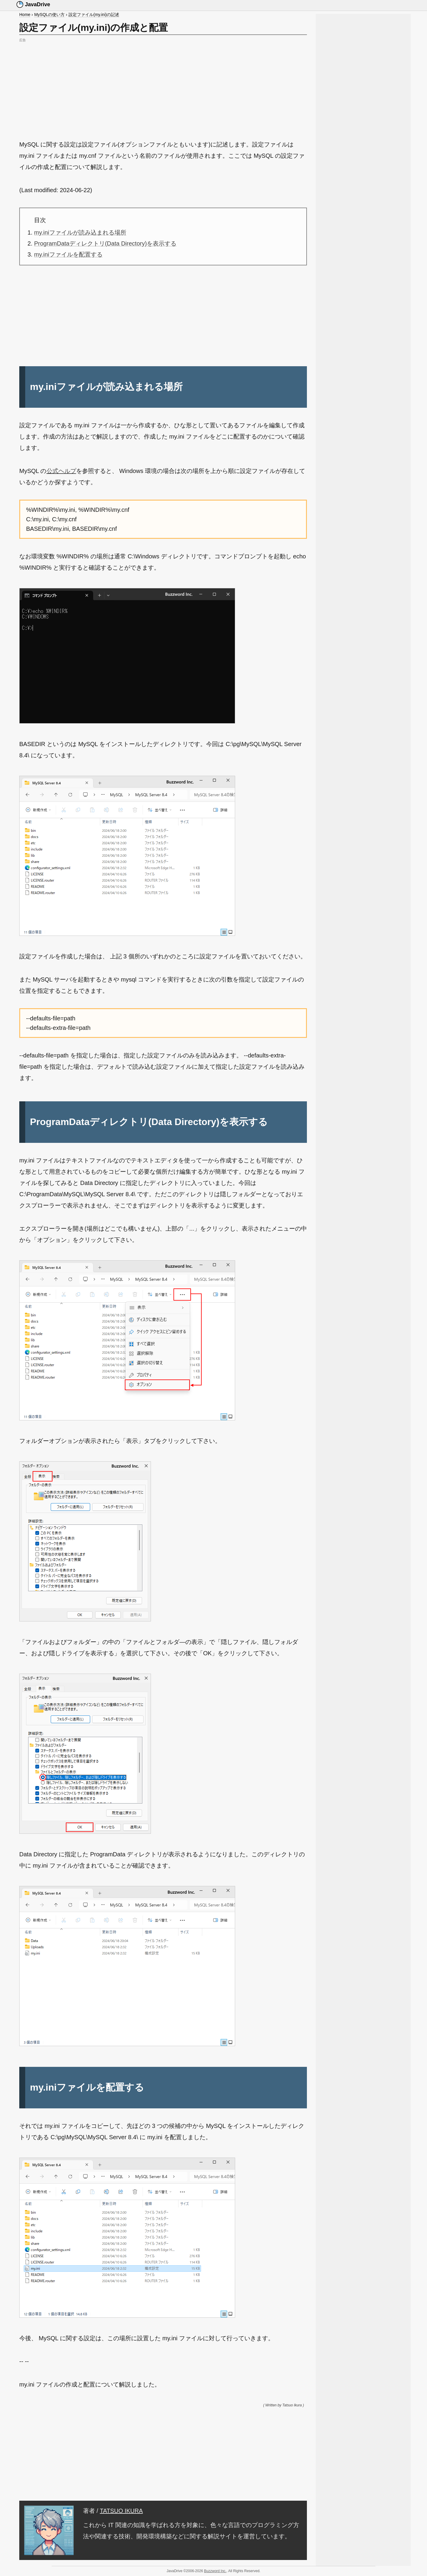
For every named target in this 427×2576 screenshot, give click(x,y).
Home (24, 14)
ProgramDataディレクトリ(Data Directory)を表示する (105, 243)
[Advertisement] (163, 85)
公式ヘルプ (61, 471)
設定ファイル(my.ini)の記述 (93, 14)
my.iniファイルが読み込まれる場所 (80, 232)
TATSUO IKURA (121, 2511)
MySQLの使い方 (49, 14)
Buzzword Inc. (215, 2571)
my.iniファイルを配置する (68, 254)
